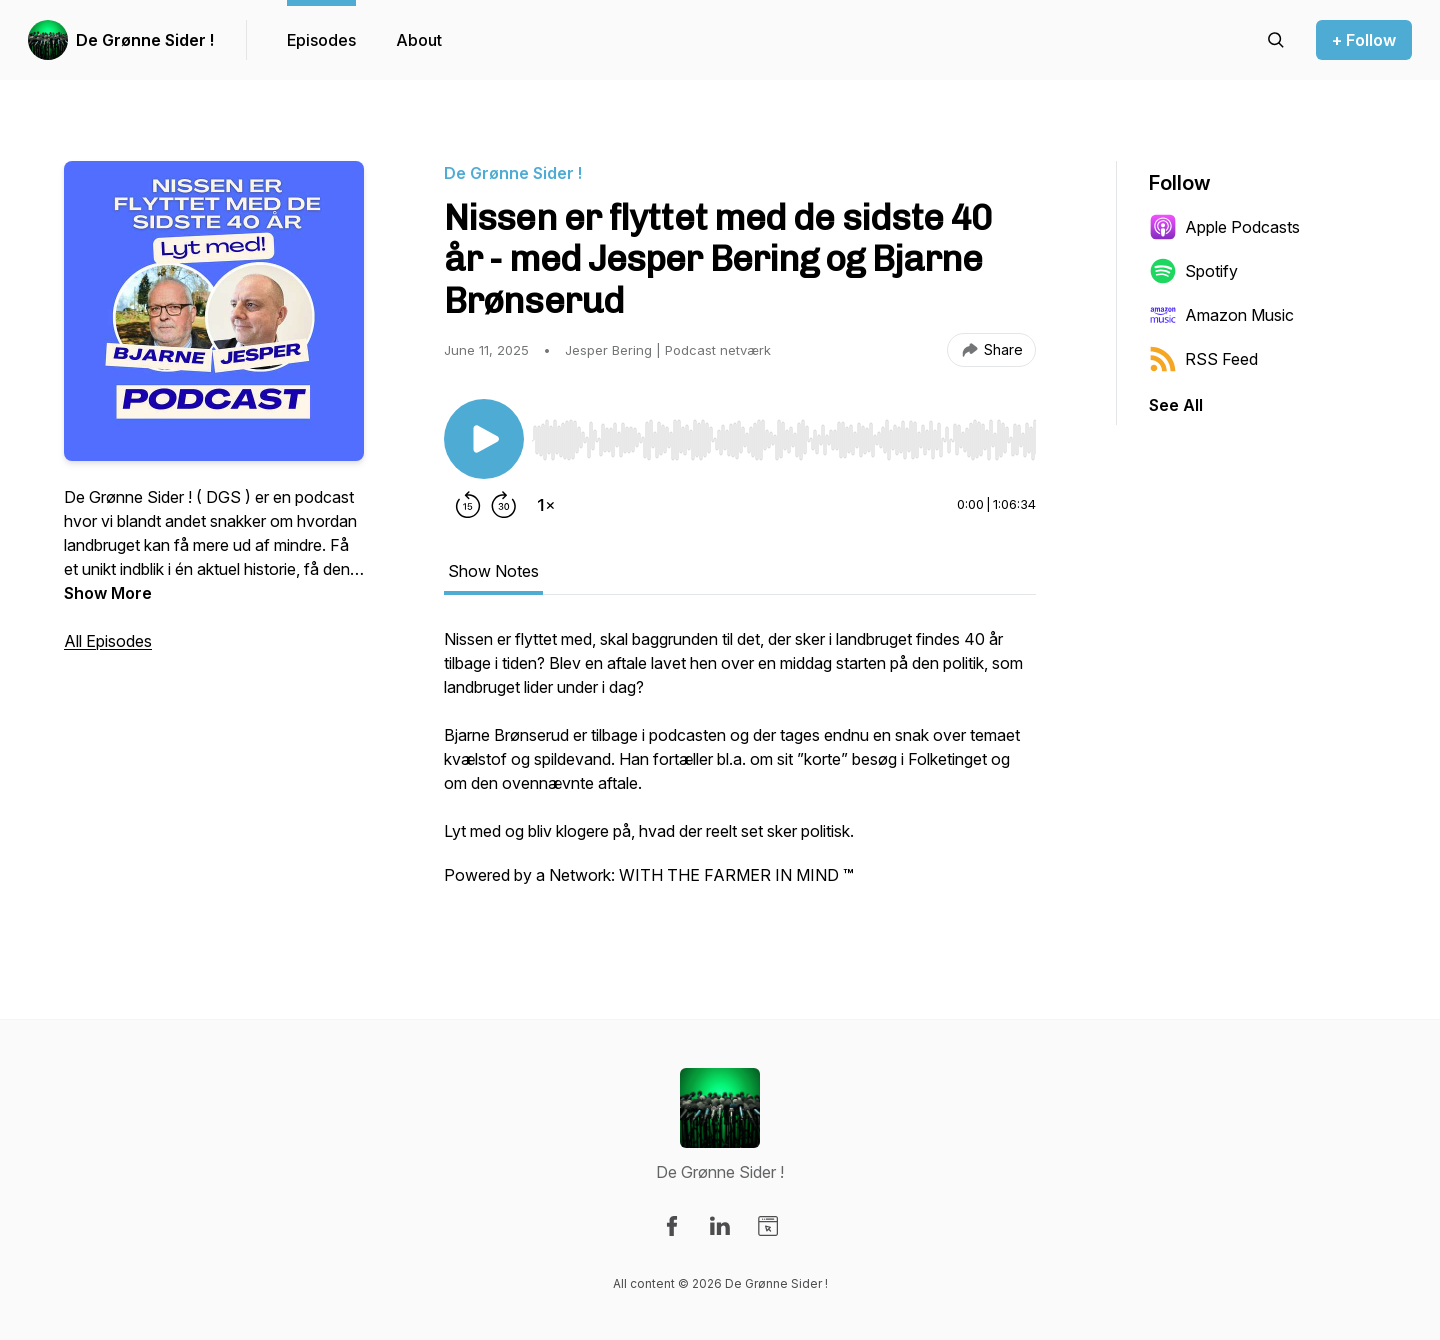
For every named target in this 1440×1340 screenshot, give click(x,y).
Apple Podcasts (1224, 227)
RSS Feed (1203, 359)
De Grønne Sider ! (145, 40)
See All (1176, 405)
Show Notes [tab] (493, 571)
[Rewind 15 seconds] (468, 505)
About (419, 40)
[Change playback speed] (546, 505)
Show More (108, 593)
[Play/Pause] (484, 439)
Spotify (1193, 271)
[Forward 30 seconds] (504, 505)
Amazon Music (1221, 315)
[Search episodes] (1276, 40)
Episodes (321, 40)
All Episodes (108, 641)
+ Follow (1364, 40)
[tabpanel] (740, 767)
